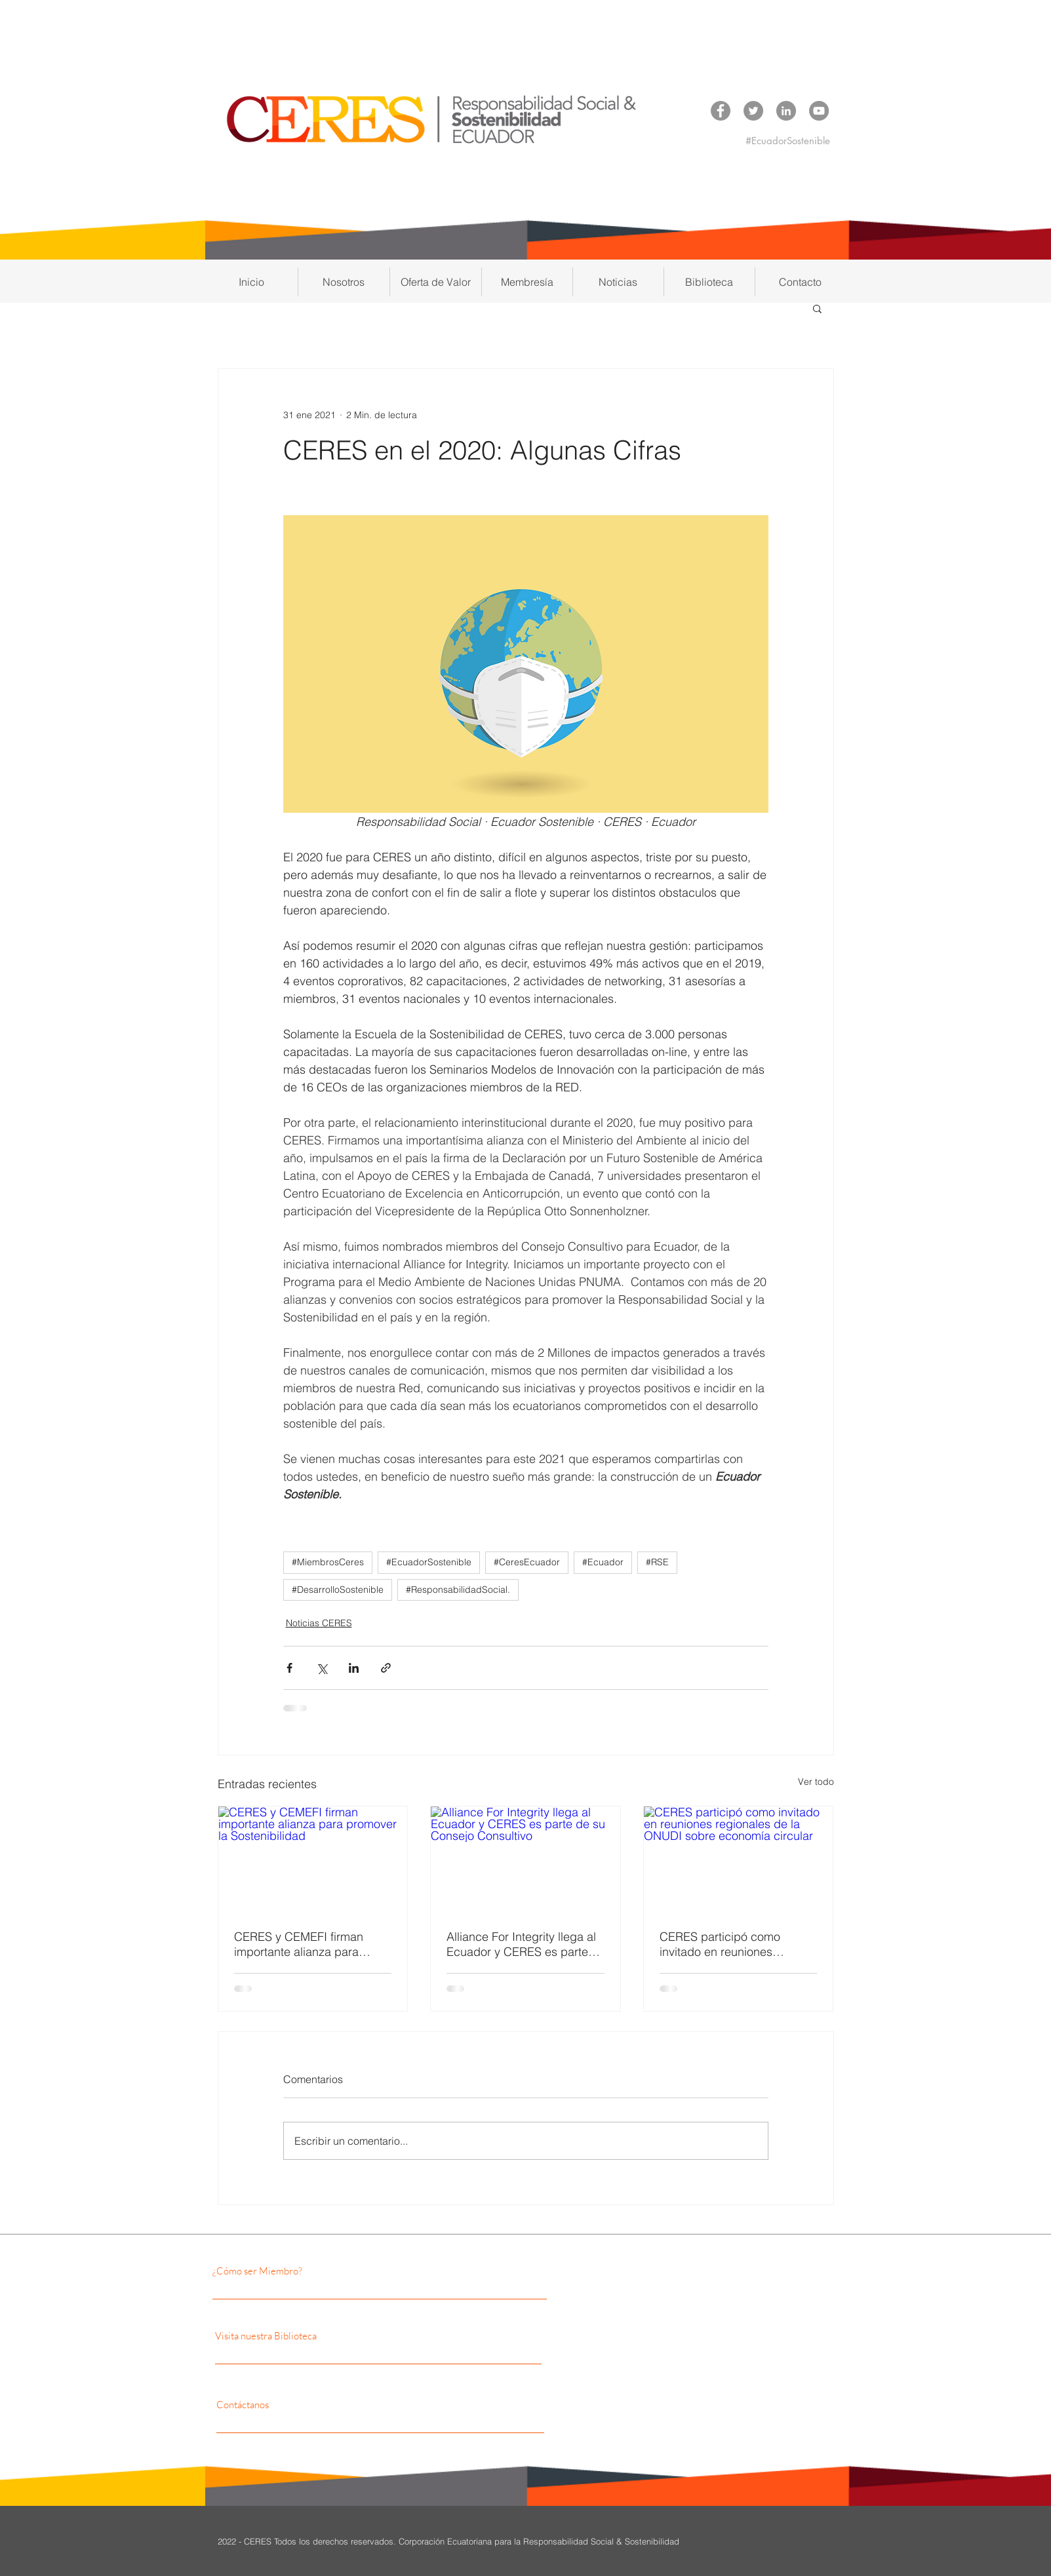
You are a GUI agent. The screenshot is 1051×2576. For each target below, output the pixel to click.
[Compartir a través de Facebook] (289, 1668)
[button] (343, 281)
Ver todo (816, 1781)
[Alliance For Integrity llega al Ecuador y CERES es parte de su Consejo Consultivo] (525, 1859)
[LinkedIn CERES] (786, 111)
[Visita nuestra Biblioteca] (341, 2336)
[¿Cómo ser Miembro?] (325, 2271)
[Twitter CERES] (753, 111)
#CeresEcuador (527, 1562)
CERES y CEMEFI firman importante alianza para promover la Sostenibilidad (304, 1944)
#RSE (657, 1562)
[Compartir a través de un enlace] (386, 1668)
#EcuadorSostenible (428, 1562)
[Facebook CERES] (720, 111)
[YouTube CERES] (819, 111)
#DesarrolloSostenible (338, 1589)
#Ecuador (603, 1562)
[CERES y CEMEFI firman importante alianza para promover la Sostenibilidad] (313, 1859)
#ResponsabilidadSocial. (458, 1589)
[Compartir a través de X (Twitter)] (321, 1668)
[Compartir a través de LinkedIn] (353, 1668)
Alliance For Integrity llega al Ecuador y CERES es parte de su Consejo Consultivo (521, 1944)
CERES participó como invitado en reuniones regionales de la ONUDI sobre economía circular (723, 1944)
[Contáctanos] (333, 2405)
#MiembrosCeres (328, 1562)
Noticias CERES (319, 1623)
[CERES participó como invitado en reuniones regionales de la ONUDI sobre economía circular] (738, 1859)
